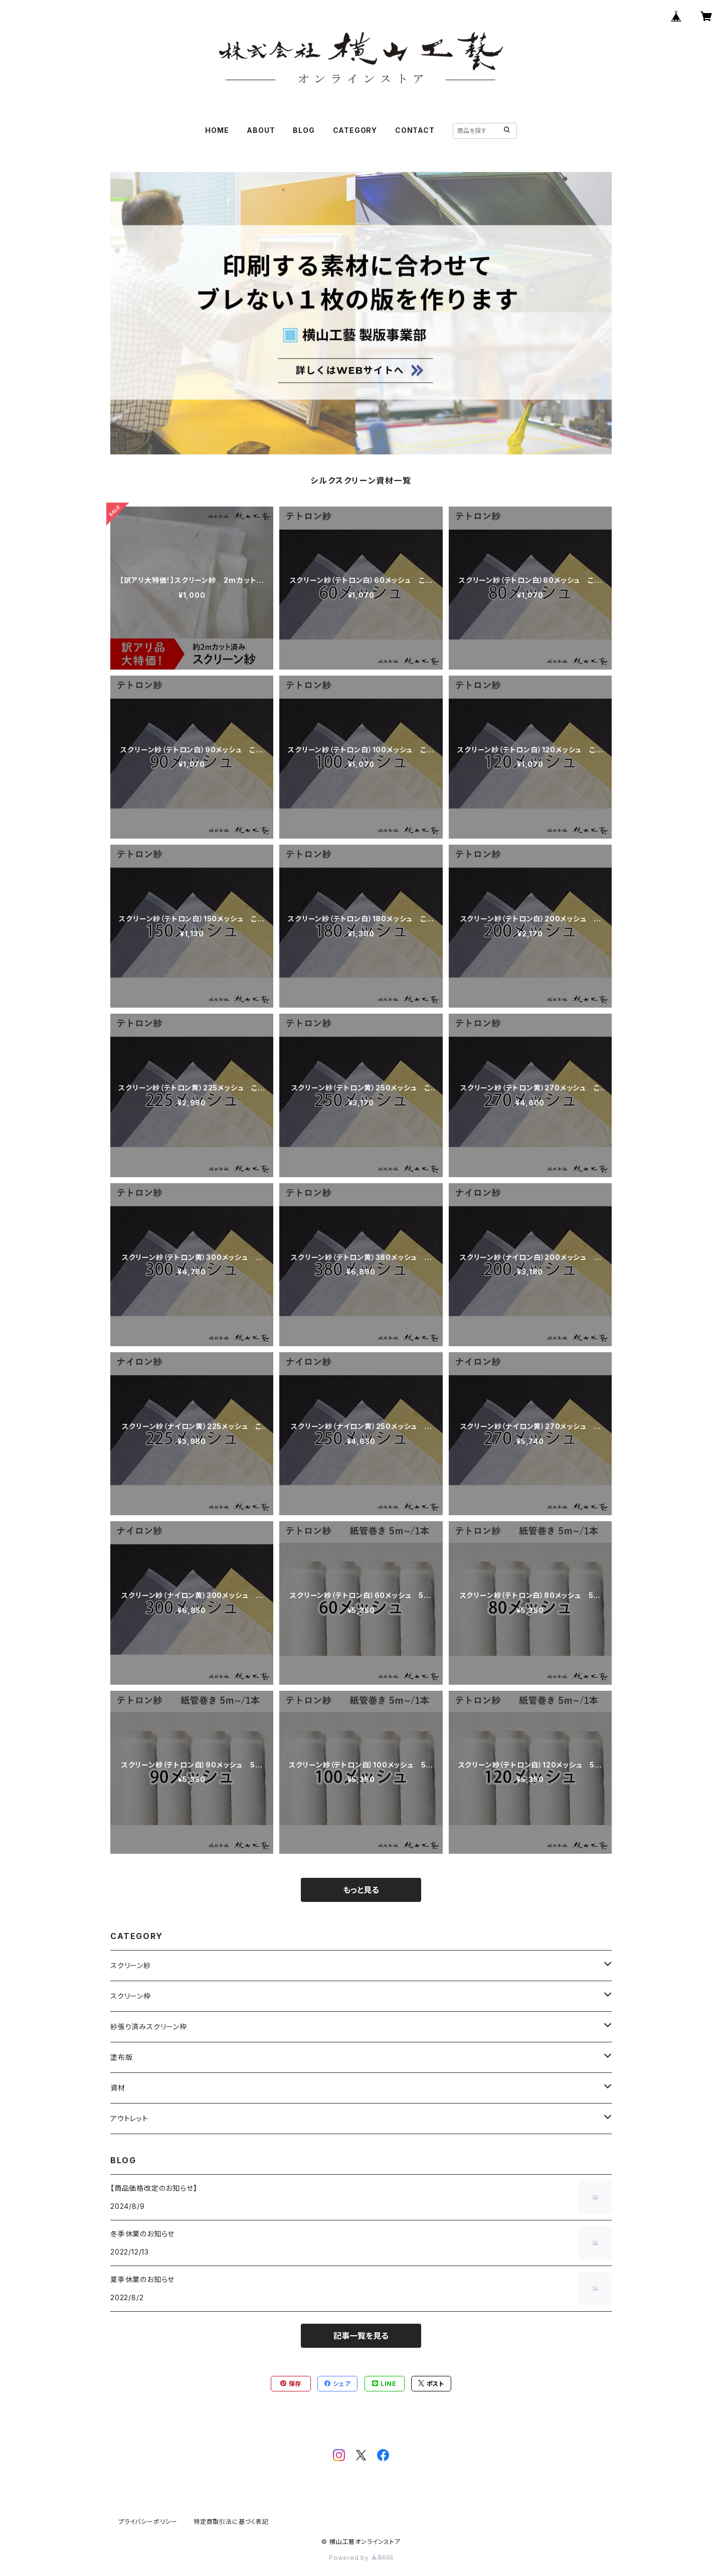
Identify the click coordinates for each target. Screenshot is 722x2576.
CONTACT (415, 130)
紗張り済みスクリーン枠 (148, 2026)
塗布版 (121, 2057)
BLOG (303, 130)
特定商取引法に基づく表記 (231, 2521)
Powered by (361, 2557)
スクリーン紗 (130, 1965)
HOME (217, 130)
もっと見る (361, 1890)
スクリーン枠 (130, 1996)
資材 (117, 2087)
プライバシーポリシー (147, 2521)
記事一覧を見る (361, 2336)
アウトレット (129, 2118)
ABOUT (261, 130)
